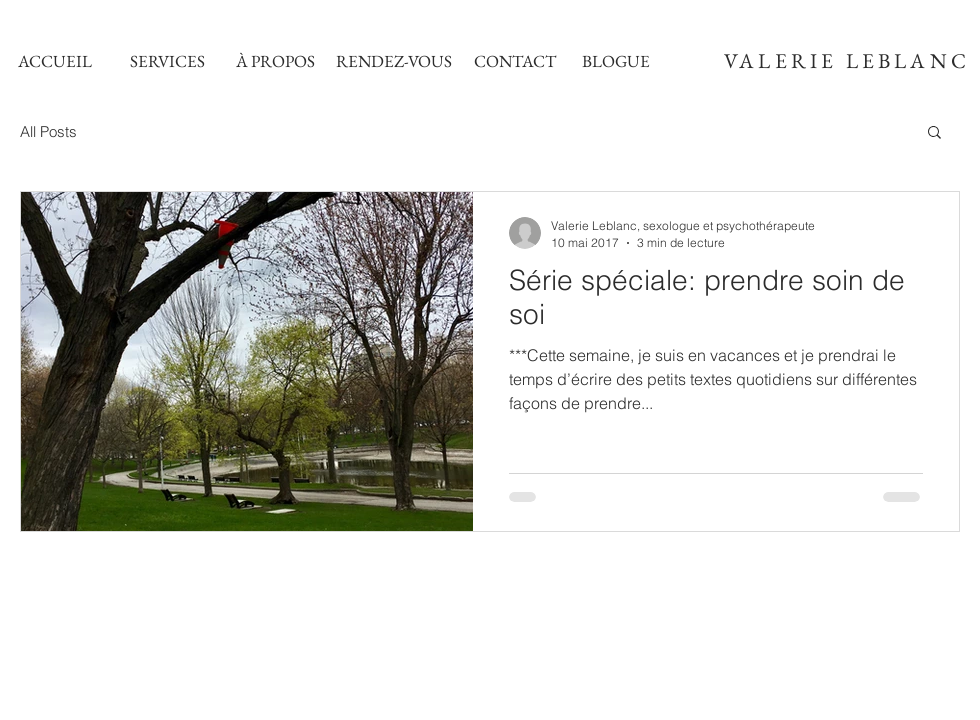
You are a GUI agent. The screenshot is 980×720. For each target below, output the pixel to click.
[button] (934, 133)
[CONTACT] (515, 62)
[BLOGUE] (615, 62)
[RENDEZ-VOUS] (394, 62)
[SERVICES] (167, 62)
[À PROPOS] (275, 62)
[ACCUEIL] (55, 62)
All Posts (48, 131)
